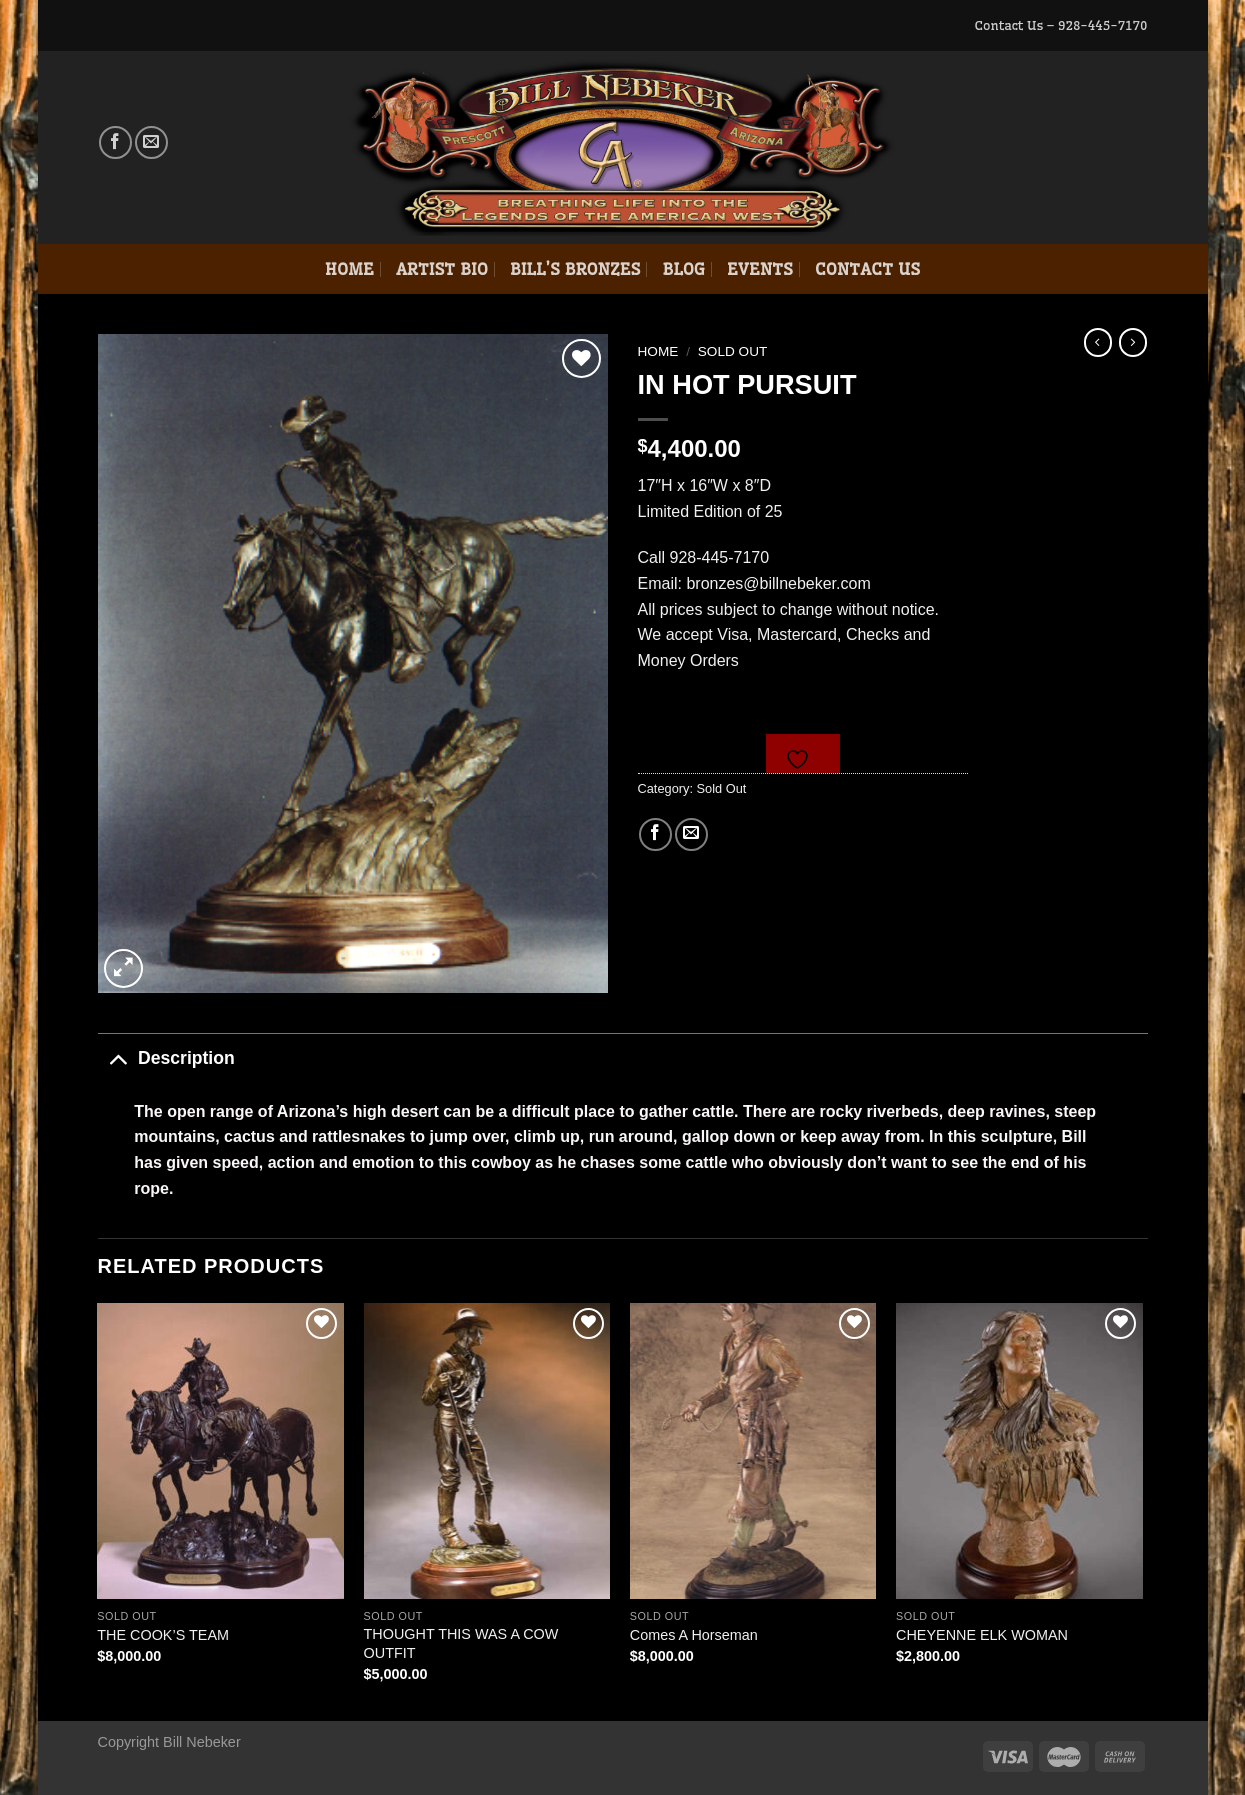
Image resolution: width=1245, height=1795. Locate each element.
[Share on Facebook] (655, 834)
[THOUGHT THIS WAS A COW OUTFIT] (487, 1451)
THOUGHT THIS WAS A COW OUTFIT (461, 1643)
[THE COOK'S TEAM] (220, 1451)
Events (760, 269)
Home (349, 269)
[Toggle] (117, 1057)
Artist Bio (442, 269)
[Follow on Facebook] (115, 142)
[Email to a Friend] (691, 834)
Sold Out (733, 351)
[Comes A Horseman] (753, 1451)
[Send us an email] (151, 142)
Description (166, 1057)
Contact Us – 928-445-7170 (1060, 25)
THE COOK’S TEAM (163, 1635)
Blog (683, 269)
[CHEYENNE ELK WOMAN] (1019, 1451)
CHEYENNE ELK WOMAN (982, 1635)
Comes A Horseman (694, 1635)
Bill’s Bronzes (575, 269)
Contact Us (867, 269)
